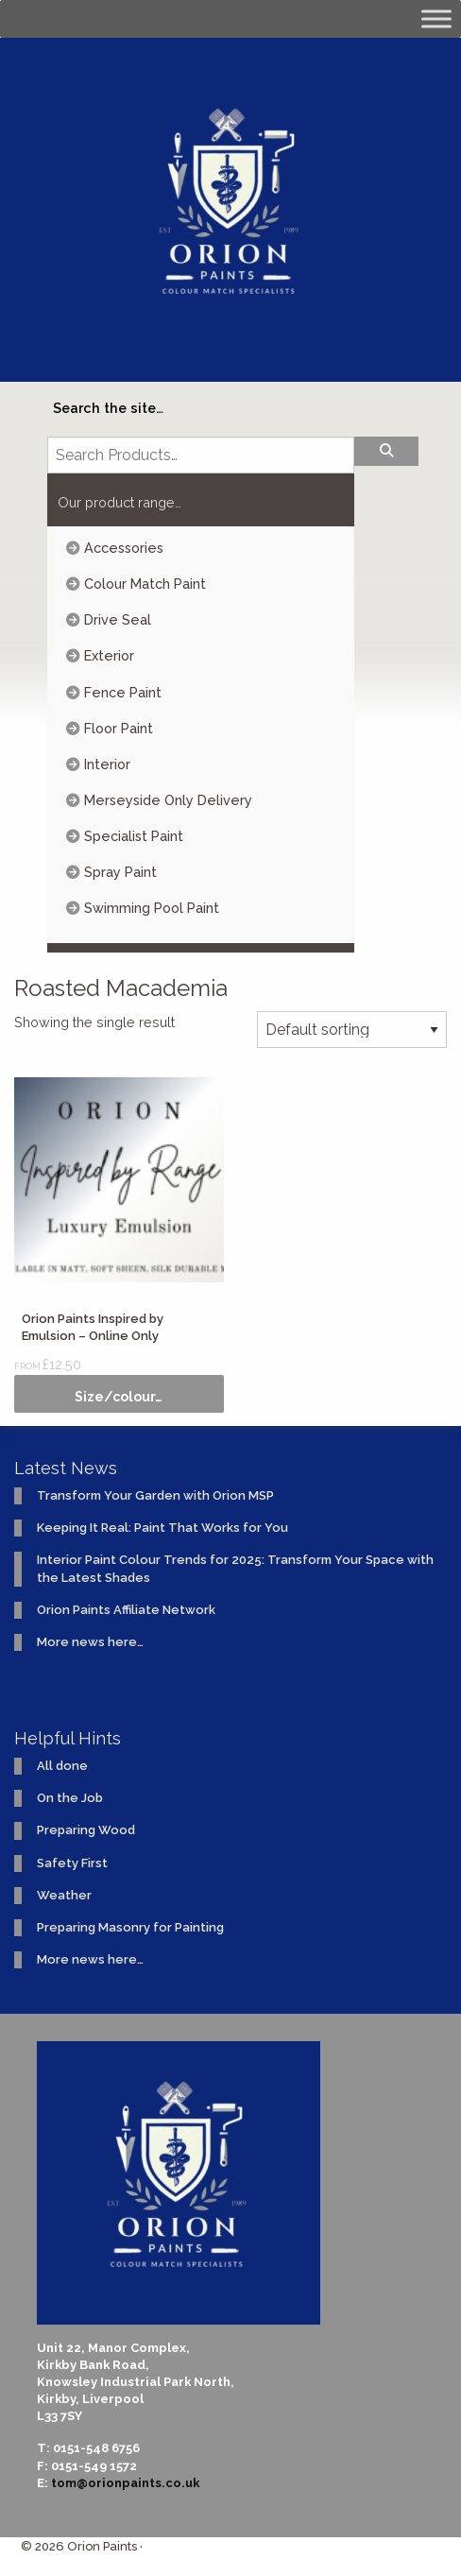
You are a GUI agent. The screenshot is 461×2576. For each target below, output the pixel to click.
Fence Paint (123, 692)
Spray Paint (120, 872)
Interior (107, 764)
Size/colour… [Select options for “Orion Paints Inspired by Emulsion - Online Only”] (118, 1396)
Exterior (109, 655)
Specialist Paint (133, 836)
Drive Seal (117, 619)
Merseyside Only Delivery (168, 800)
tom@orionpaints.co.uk (125, 2483)
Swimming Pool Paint (151, 908)
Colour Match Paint (145, 583)
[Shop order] (352, 1029)
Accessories (123, 548)
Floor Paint (118, 728)
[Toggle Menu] (436, 18)
